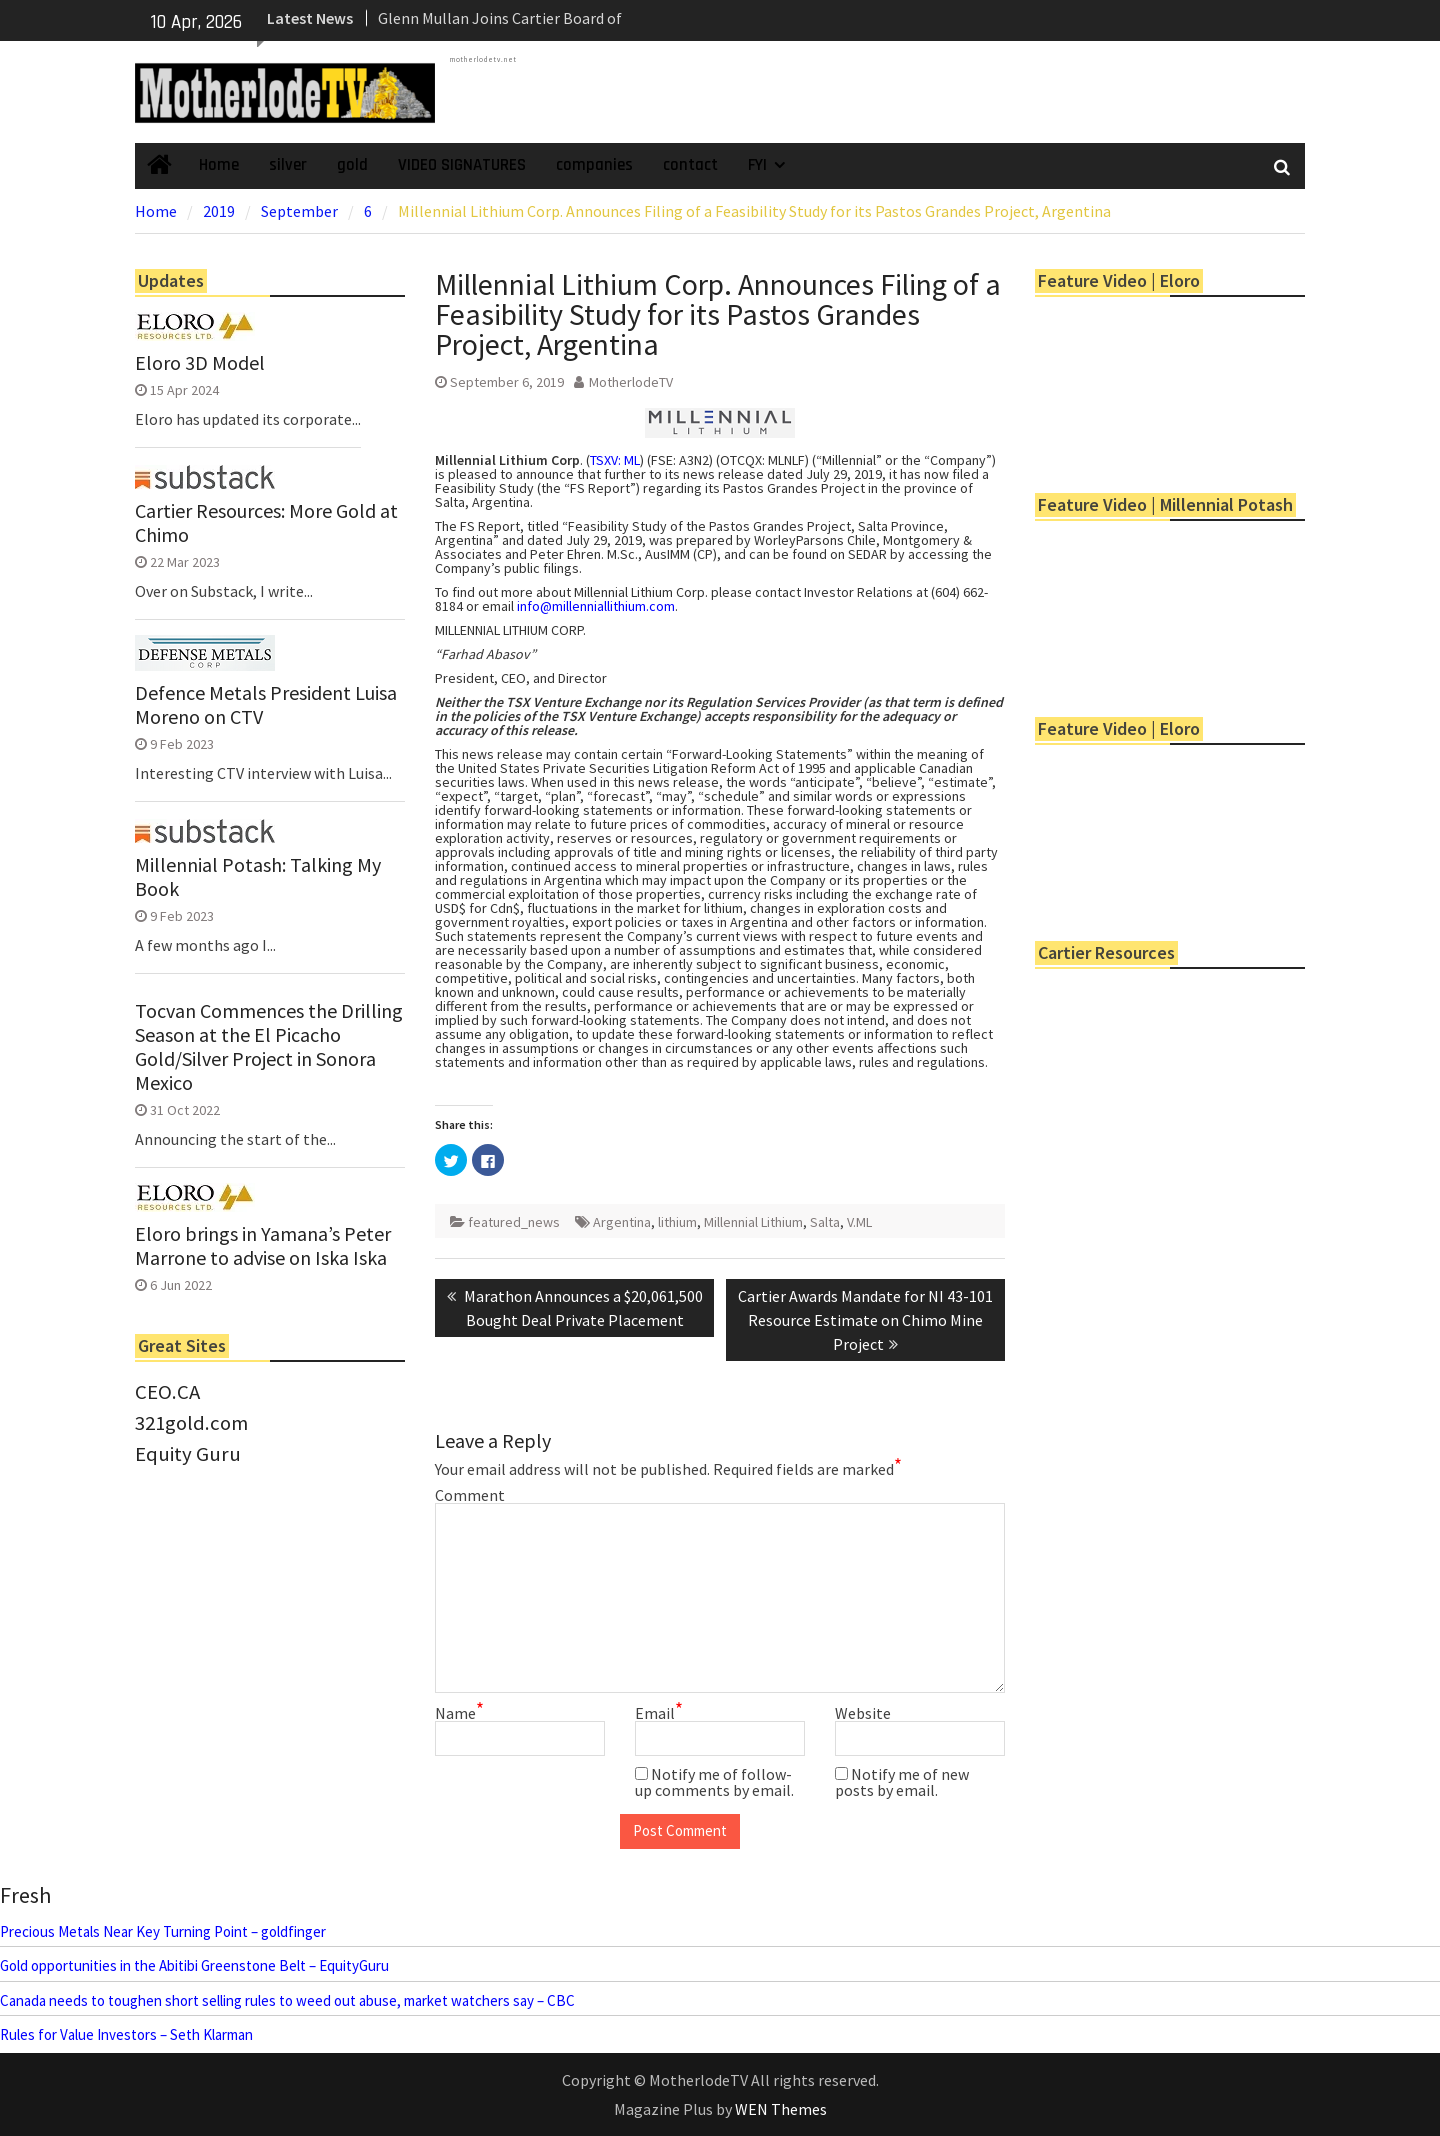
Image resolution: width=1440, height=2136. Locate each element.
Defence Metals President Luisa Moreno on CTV (266, 705)
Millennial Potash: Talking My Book (258, 877)
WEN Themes (781, 2109)
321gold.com (191, 1423)
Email (659, 1713)
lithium (677, 1222)
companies (594, 165)
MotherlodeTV (631, 382)
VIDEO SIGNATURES (462, 165)
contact (690, 165)
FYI (757, 165)
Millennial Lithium (753, 1222)
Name (459, 1713)
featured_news (514, 1222)
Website (863, 1713)
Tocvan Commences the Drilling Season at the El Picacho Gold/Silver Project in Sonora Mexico (269, 1047)
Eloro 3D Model (200, 363)
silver (288, 165)
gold (352, 165)
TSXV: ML (615, 460)
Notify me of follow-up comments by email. (714, 1782)
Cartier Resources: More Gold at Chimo (266, 523)
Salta (825, 1222)
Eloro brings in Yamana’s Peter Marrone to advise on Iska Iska (263, 1246)
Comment (470, 1495)
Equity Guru (188, 1454)
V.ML (859, 1222)
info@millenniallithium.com (596, 606)
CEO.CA (167, 1392)
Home (219, 165)
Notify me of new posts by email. (902, 1782)
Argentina (622, 1222)
